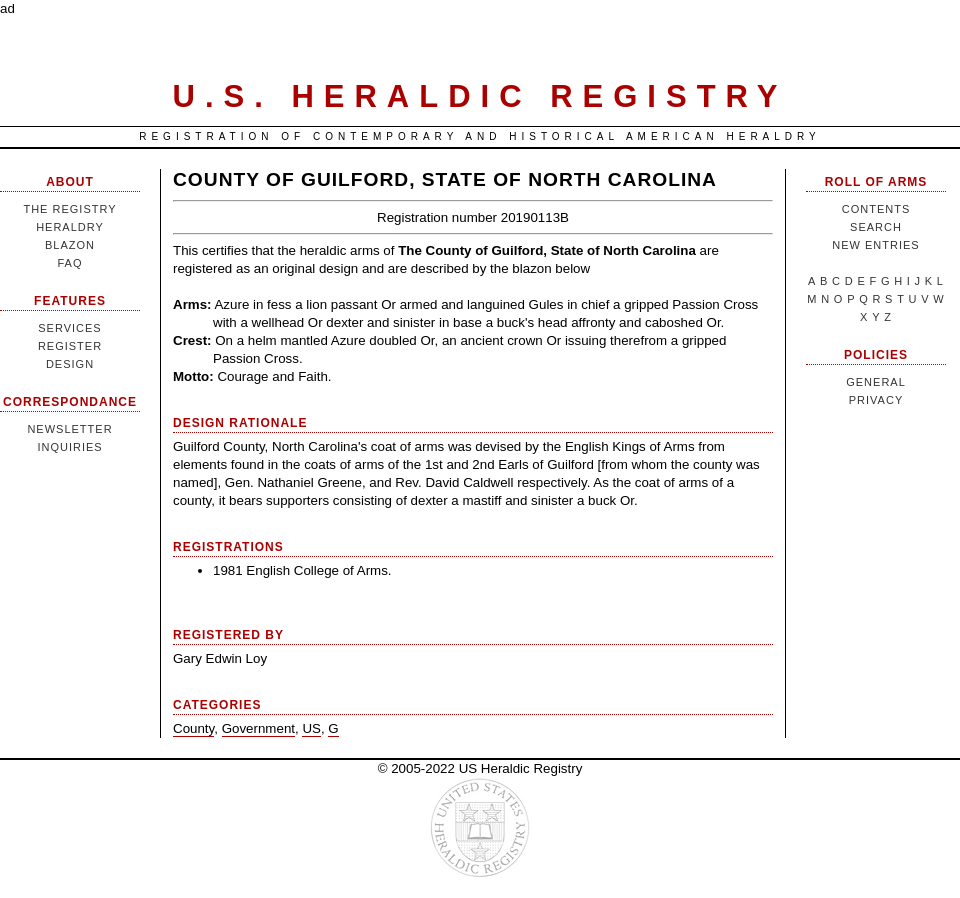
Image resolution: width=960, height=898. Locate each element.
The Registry (69, 209)
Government (258, 728)
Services (69, 328)
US (311, 728)
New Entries (875, 245)
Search (876, 227)
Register (70, 346)
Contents (876, 209)
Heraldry (70, 227)
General (876, 382)
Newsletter (69, 429)
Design (70, 364)
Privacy (876, 400)
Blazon (70, 245)
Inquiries (69, 447)
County (193, 728)
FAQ (69, 263)
